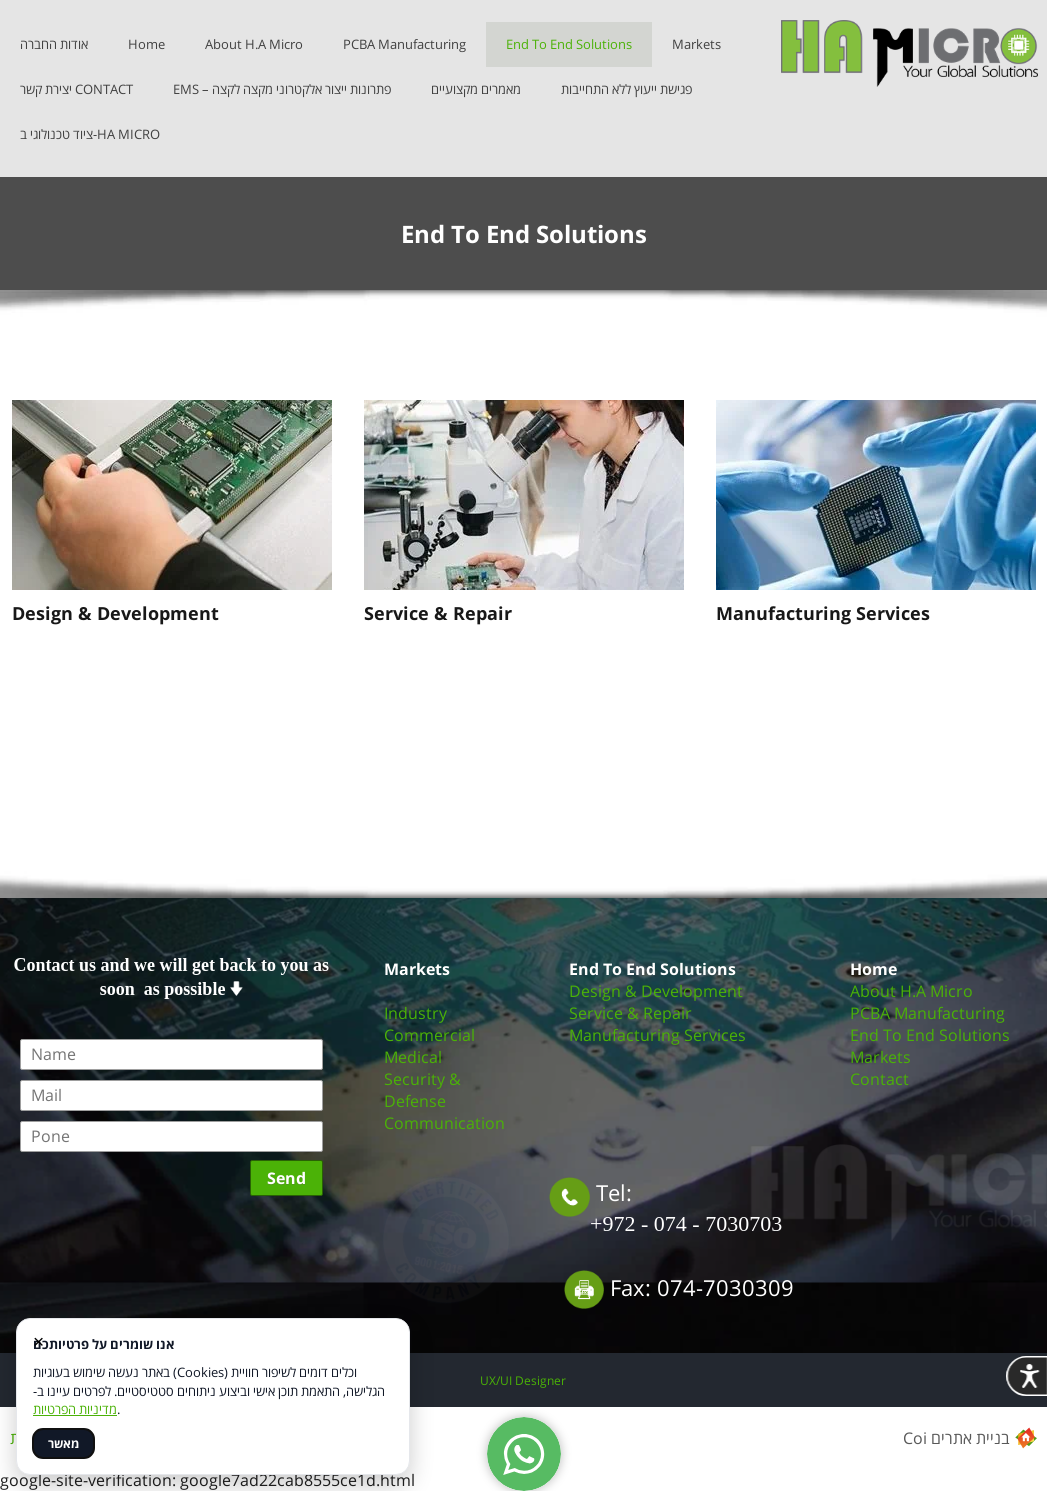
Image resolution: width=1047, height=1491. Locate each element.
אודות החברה (54, 44)
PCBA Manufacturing (404, 44)
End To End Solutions (569, 44)
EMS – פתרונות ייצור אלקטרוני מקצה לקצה (282, 89)
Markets (696, 44)
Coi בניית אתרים (956, 1438)
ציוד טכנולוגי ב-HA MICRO (90, 134)
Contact (879, 1079)
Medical (413, 1057)
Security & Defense (422, 1090)
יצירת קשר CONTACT (76, 89)
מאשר (63, 1443)
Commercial (429, 1035)
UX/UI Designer (523, 1380)
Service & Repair (438, 613)
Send (286, 1178)
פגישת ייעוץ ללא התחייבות (626, 89)
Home (146, 44)
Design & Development (115, 613)
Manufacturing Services (823, 613)
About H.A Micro (254, 44)
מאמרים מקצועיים (476, 89)
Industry (415, 1013)
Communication (444, 1123)
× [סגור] (38, 1340)
